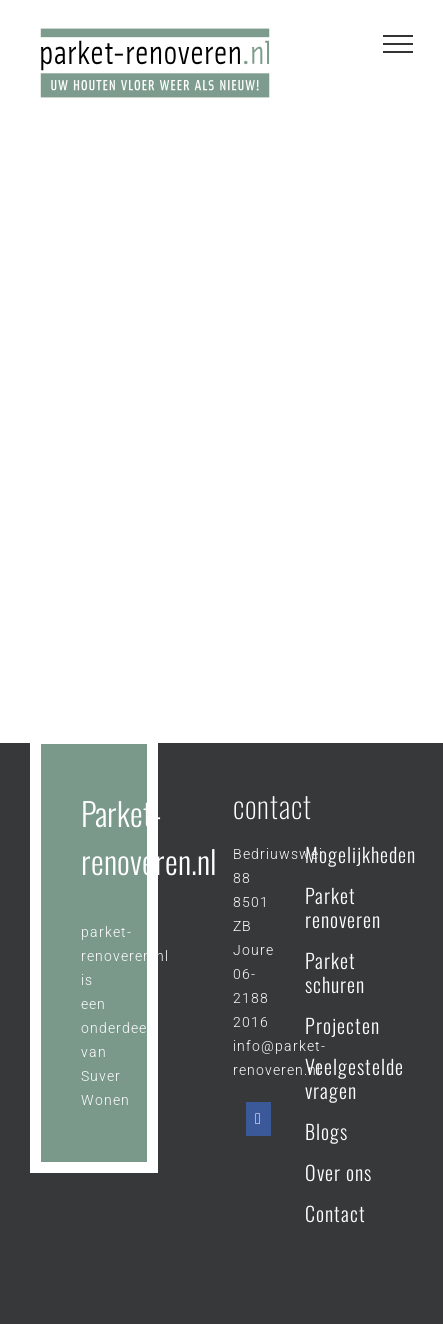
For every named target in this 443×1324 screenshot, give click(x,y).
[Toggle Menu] (398, 44)
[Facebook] (258, 1119)
